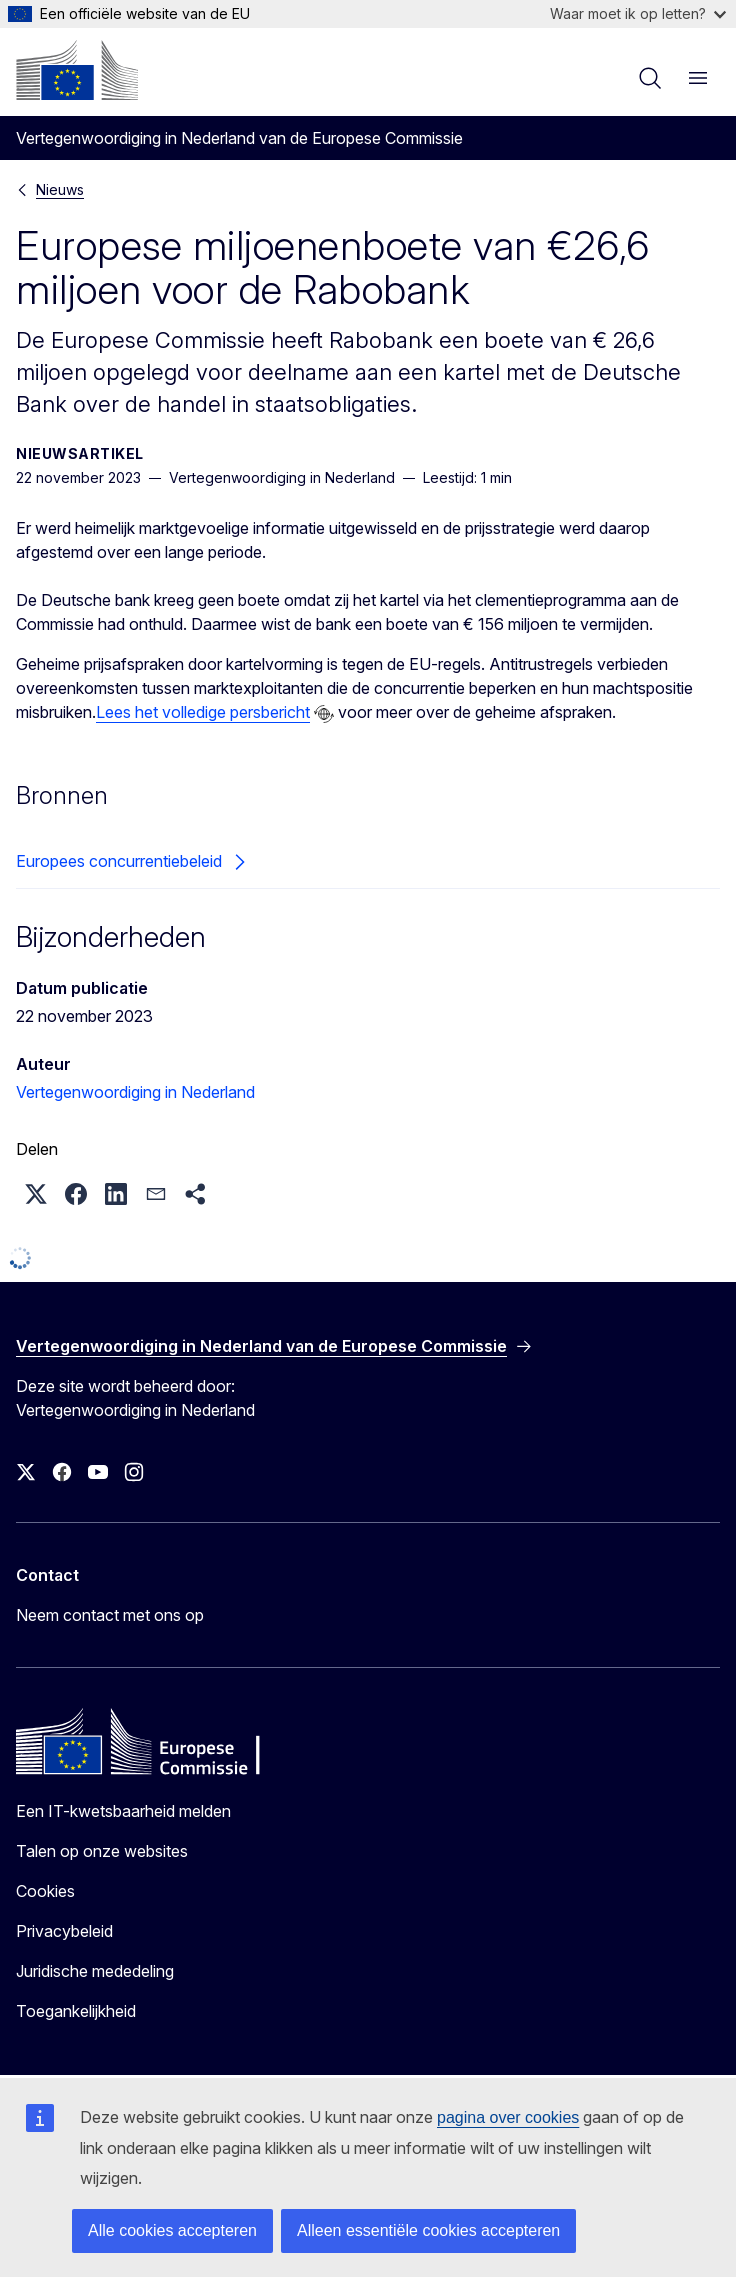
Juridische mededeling (95, 1971)
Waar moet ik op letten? (638, 13)
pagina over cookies (508, 2117)
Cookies (45, 1891)
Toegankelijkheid (76, 2011)
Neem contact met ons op (110, 1615)
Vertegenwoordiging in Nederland (135, 1092)
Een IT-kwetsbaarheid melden (123, 1811)
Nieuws (60, 189)
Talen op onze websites (102, 1851)
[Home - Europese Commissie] (77, 70)
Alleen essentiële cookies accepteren (428, 2230)
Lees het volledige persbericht (203, 712)
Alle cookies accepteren (172, 2230)
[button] (36, 1194)
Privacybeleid (64, 1931)
